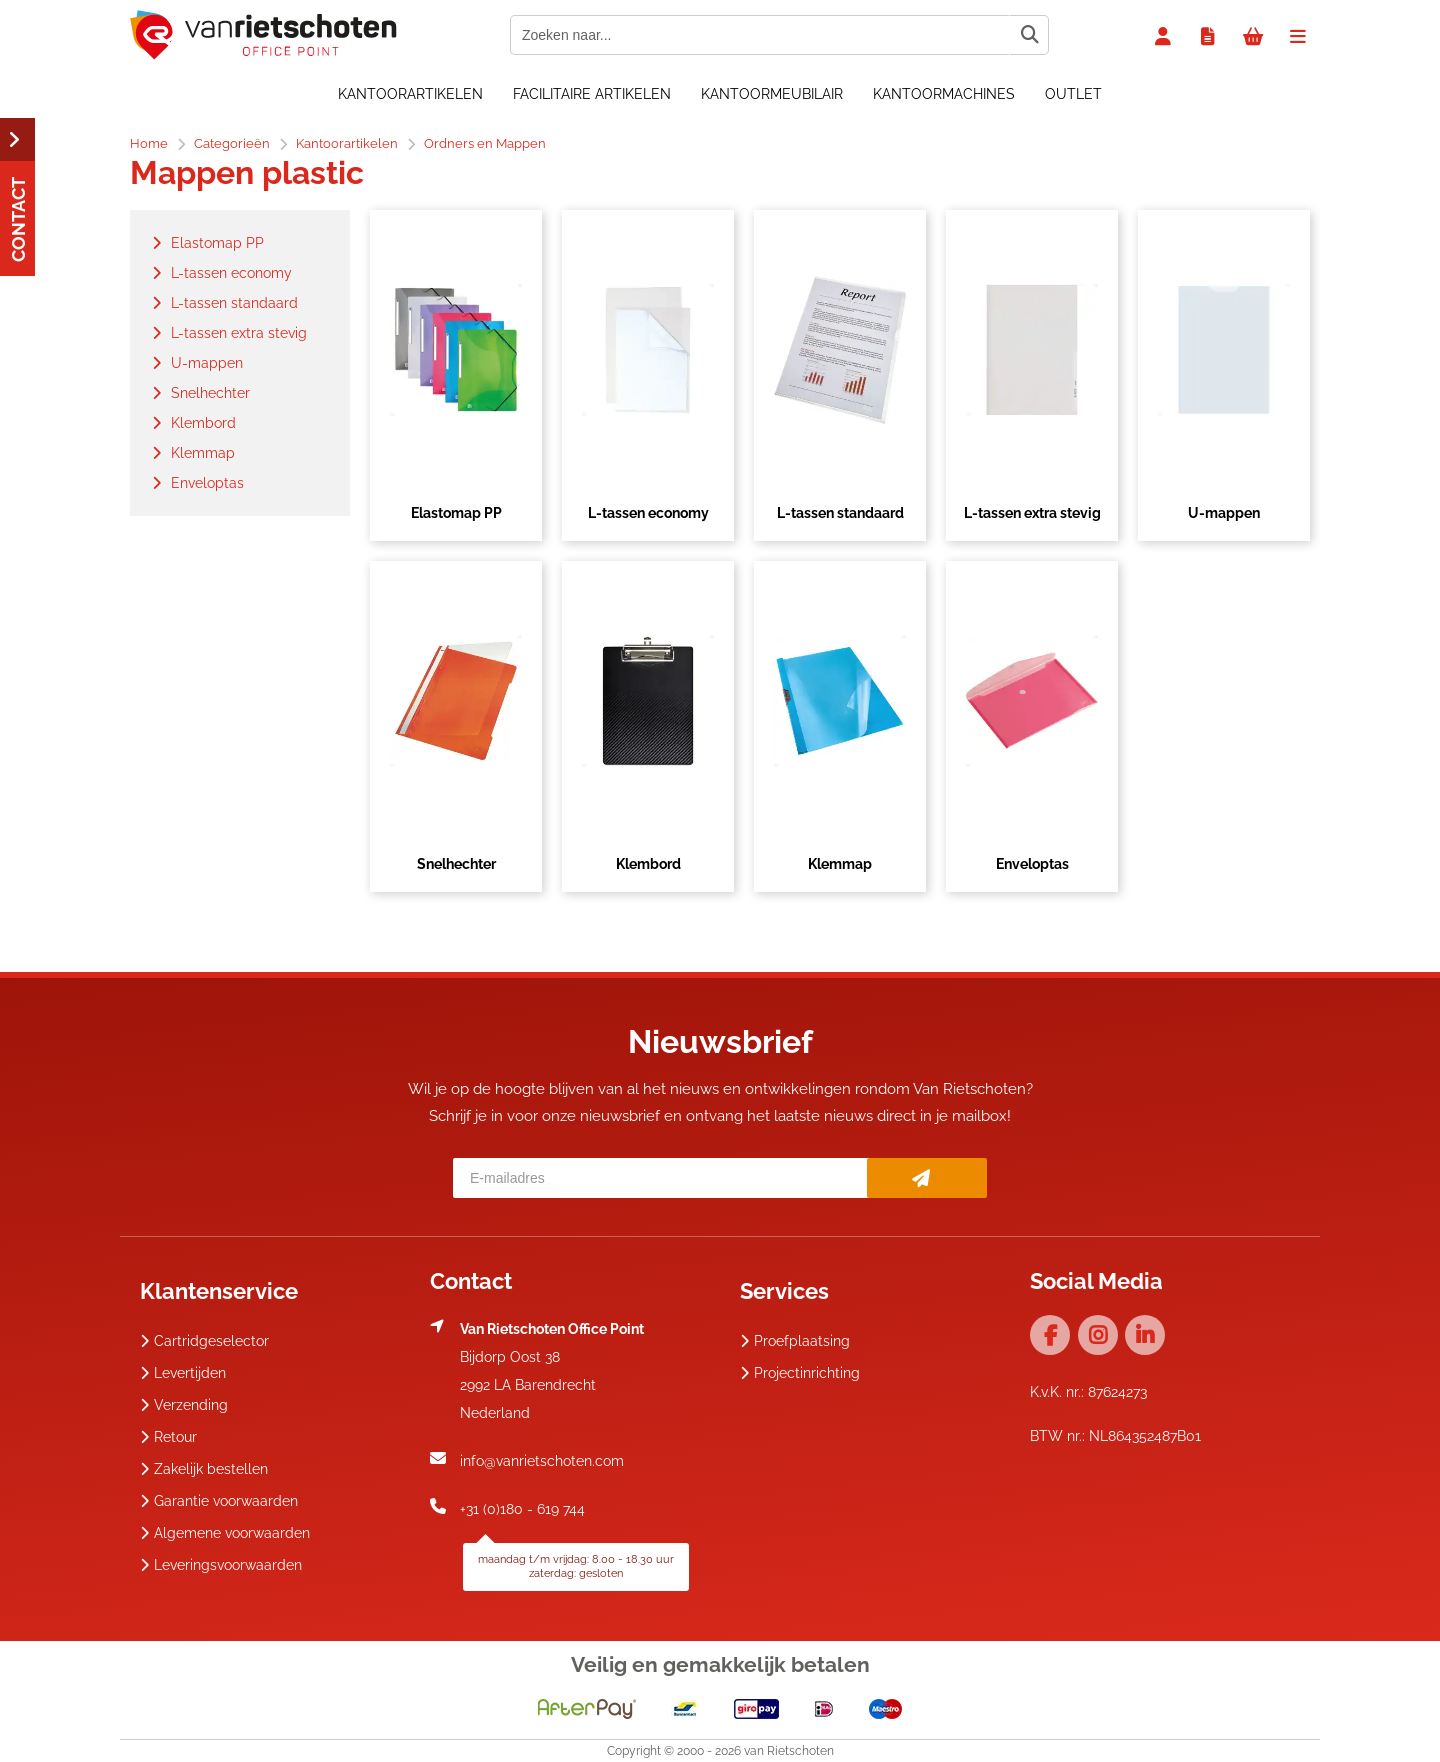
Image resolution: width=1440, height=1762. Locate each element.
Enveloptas (1032, 864)
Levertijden (183, 1373)
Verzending (184, 1405)
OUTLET (1073, 94)
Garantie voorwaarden (219, 1501)
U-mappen (1224, 513)
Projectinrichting (800, 1373)
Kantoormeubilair (772, 94)
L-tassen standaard (840, 513)
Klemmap (840, 864)
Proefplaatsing (795, 1341)
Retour (168, 1437)
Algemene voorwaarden (225, 1533)
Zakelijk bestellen (204, 1469)
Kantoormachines (944, 94)
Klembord (648, 864)
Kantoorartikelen (410, 94)
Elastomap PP (456, 513)
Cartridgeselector (204, 1341)
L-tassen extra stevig (1032, 513)
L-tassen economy (648, 513)
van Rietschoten (789, 1751)
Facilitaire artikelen (592, 94)
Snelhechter (456, 864)
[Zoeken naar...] (1029, 35)
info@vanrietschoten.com (542, 1461)
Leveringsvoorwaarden (221, 1565)
